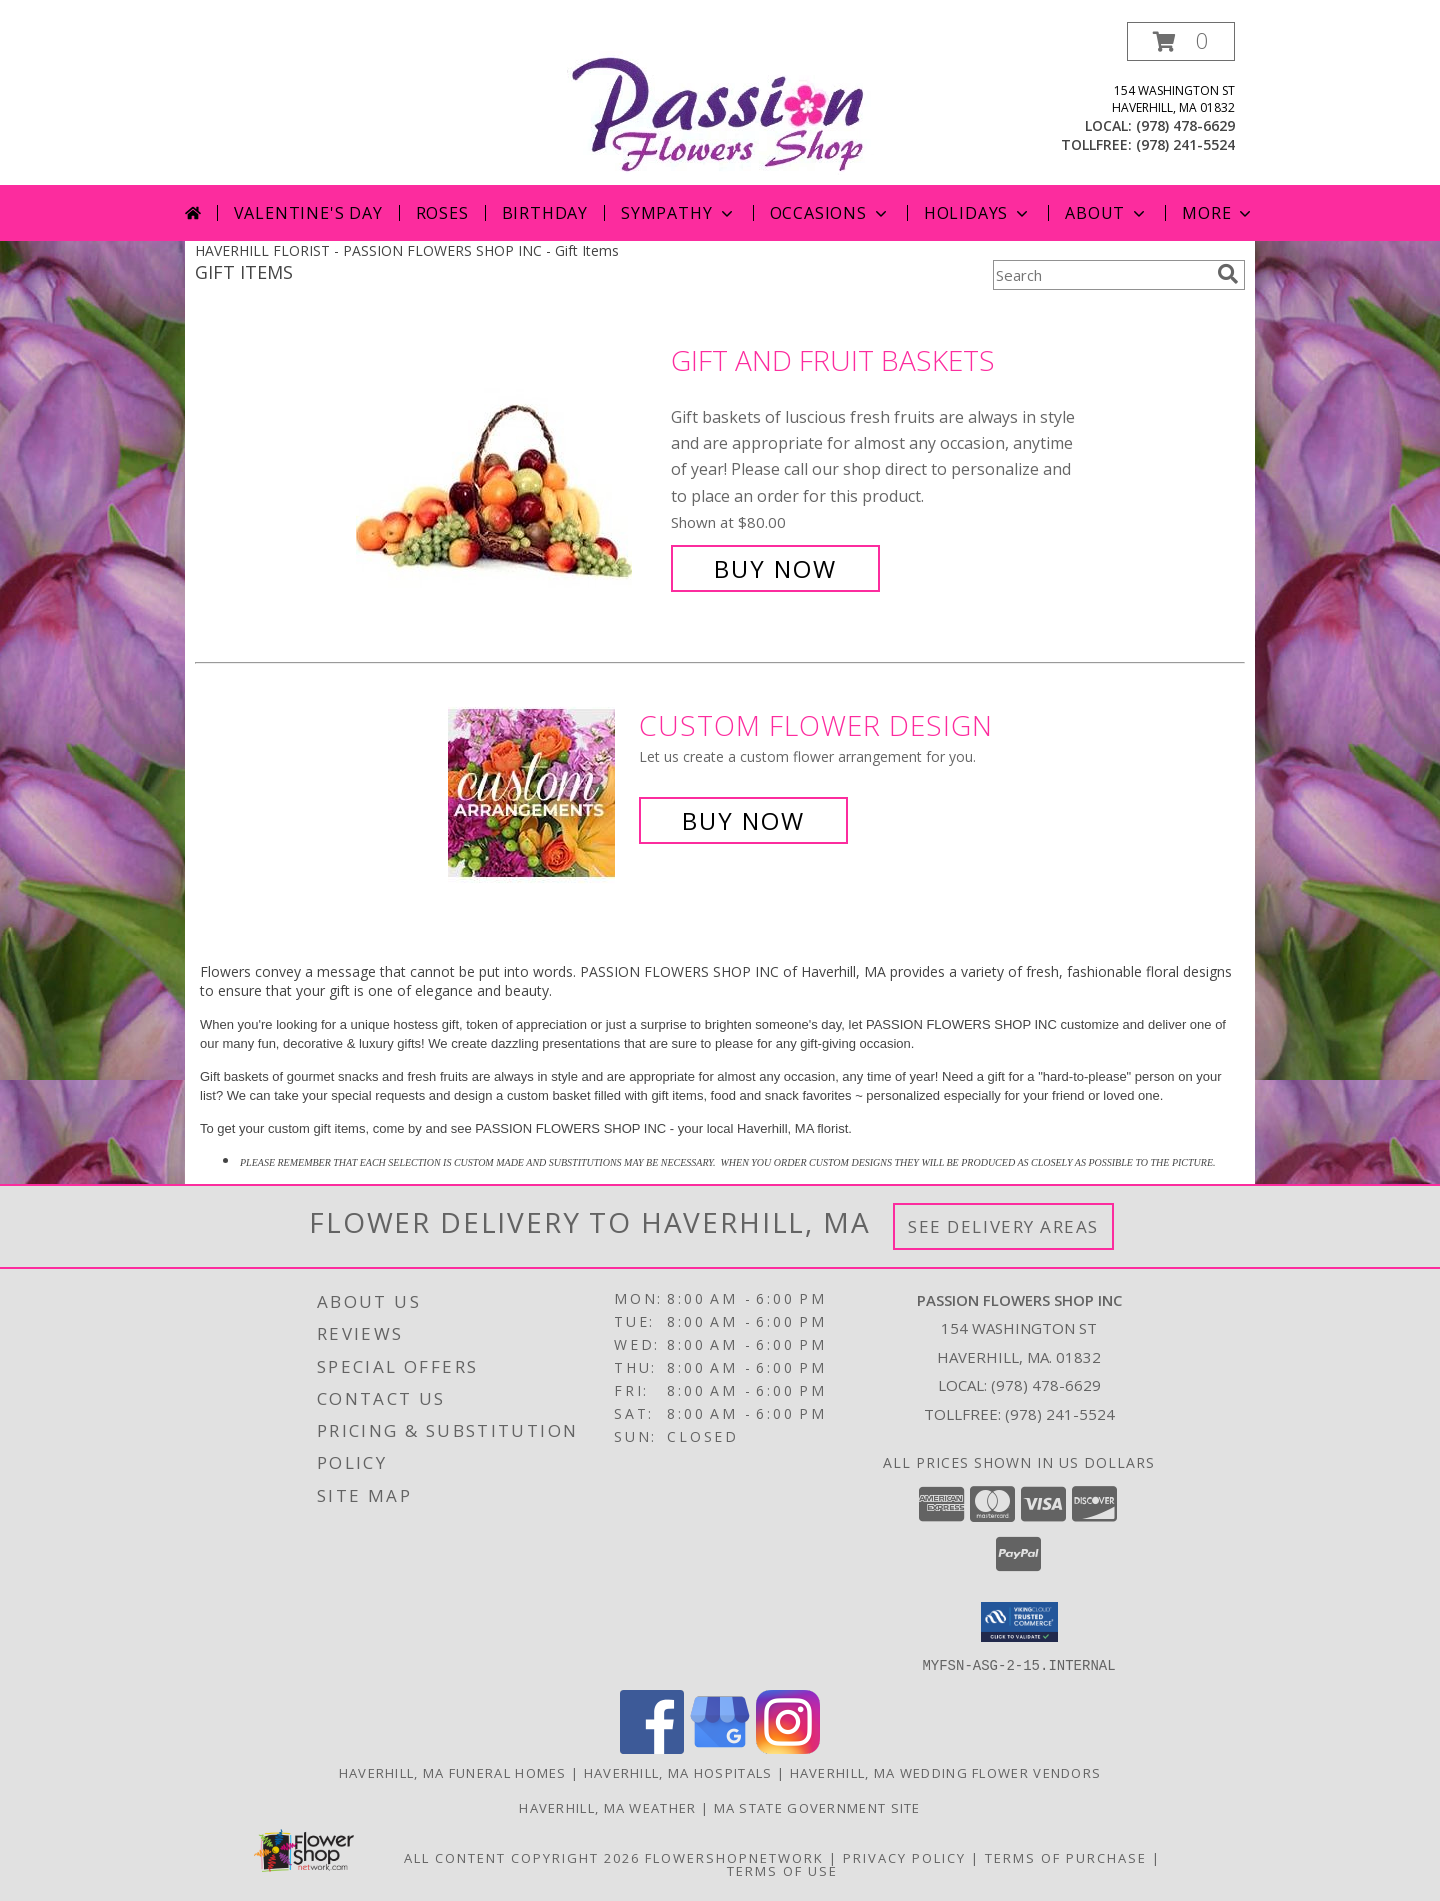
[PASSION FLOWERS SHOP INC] (720, 103)
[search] (1228, 274)
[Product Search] (1101, 275)
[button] (1181, 41)
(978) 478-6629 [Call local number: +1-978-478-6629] (1185, 125)
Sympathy (678, 213)
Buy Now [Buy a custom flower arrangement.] (743, 820)
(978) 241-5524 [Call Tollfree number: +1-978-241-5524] (1060, 1414)
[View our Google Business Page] (720, 1747)
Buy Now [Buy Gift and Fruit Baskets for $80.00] (775, 568)
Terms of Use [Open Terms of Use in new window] (782, 1870)
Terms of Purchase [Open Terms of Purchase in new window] (1066, 1857)
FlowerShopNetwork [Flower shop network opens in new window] (734, 1857)
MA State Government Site (817, 1807)
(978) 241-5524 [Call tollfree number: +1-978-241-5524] (1185, 144)
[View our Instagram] (788, 1747)
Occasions (830, 213)
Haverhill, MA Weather (607, 1807)
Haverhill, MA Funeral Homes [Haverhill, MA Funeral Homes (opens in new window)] (453, 1772)
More (1218, 213)
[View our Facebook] (652, 1747)
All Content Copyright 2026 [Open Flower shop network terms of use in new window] (522, 1857)
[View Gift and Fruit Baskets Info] (508, 464)
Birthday (545, 213)
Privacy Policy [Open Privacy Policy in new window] (904, 1857)
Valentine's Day (308, 213)
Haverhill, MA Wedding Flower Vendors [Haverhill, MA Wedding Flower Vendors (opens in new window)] (946, 1772)
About (1107, 213)
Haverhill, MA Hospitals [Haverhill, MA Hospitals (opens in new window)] (678, 1772)
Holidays (978, 213)
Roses (442, 213)
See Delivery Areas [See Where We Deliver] (1003, 1226)
